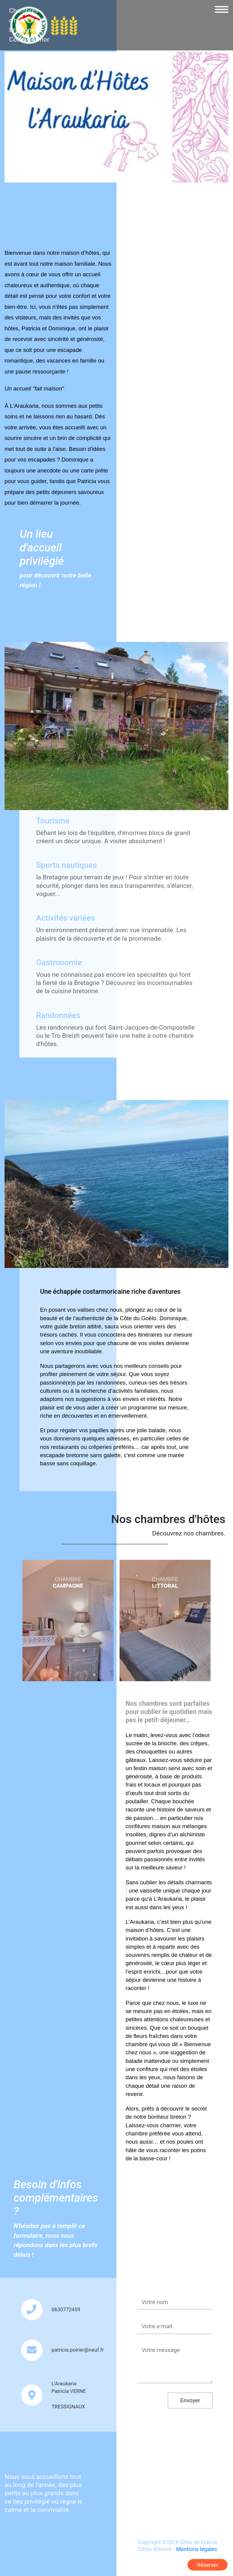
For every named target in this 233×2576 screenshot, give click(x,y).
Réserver (207, 2565)
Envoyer (190, 2400)
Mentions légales (196, 2549)
